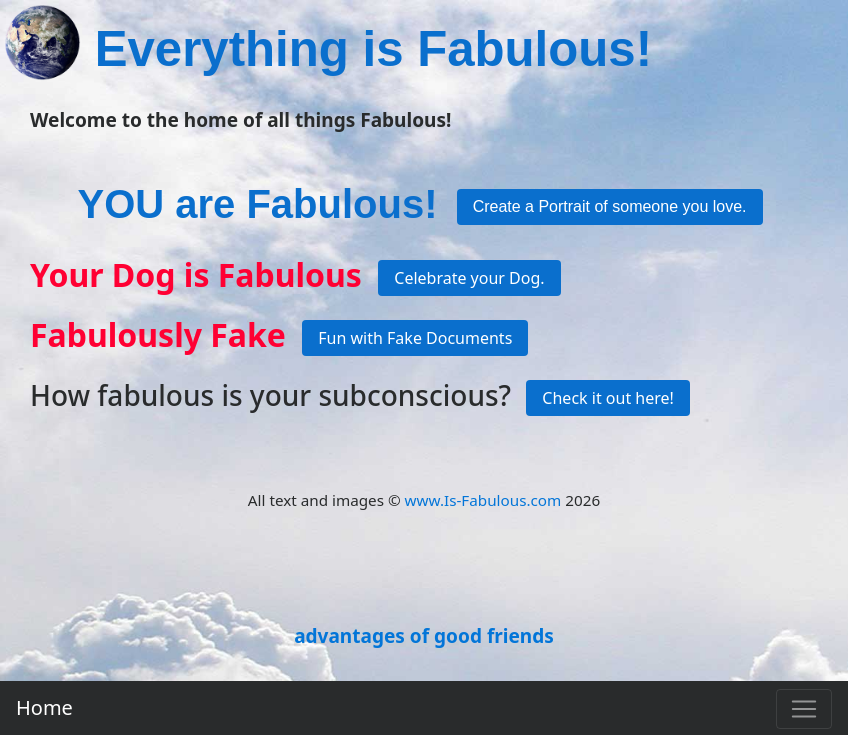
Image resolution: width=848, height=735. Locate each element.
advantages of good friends (424, 636)
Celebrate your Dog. (469, 278)
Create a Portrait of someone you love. (610, 206)
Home (44, 707)
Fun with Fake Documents (415, 338)
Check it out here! (608, 398)
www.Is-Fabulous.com (483, 500)
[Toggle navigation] (804, 709)
